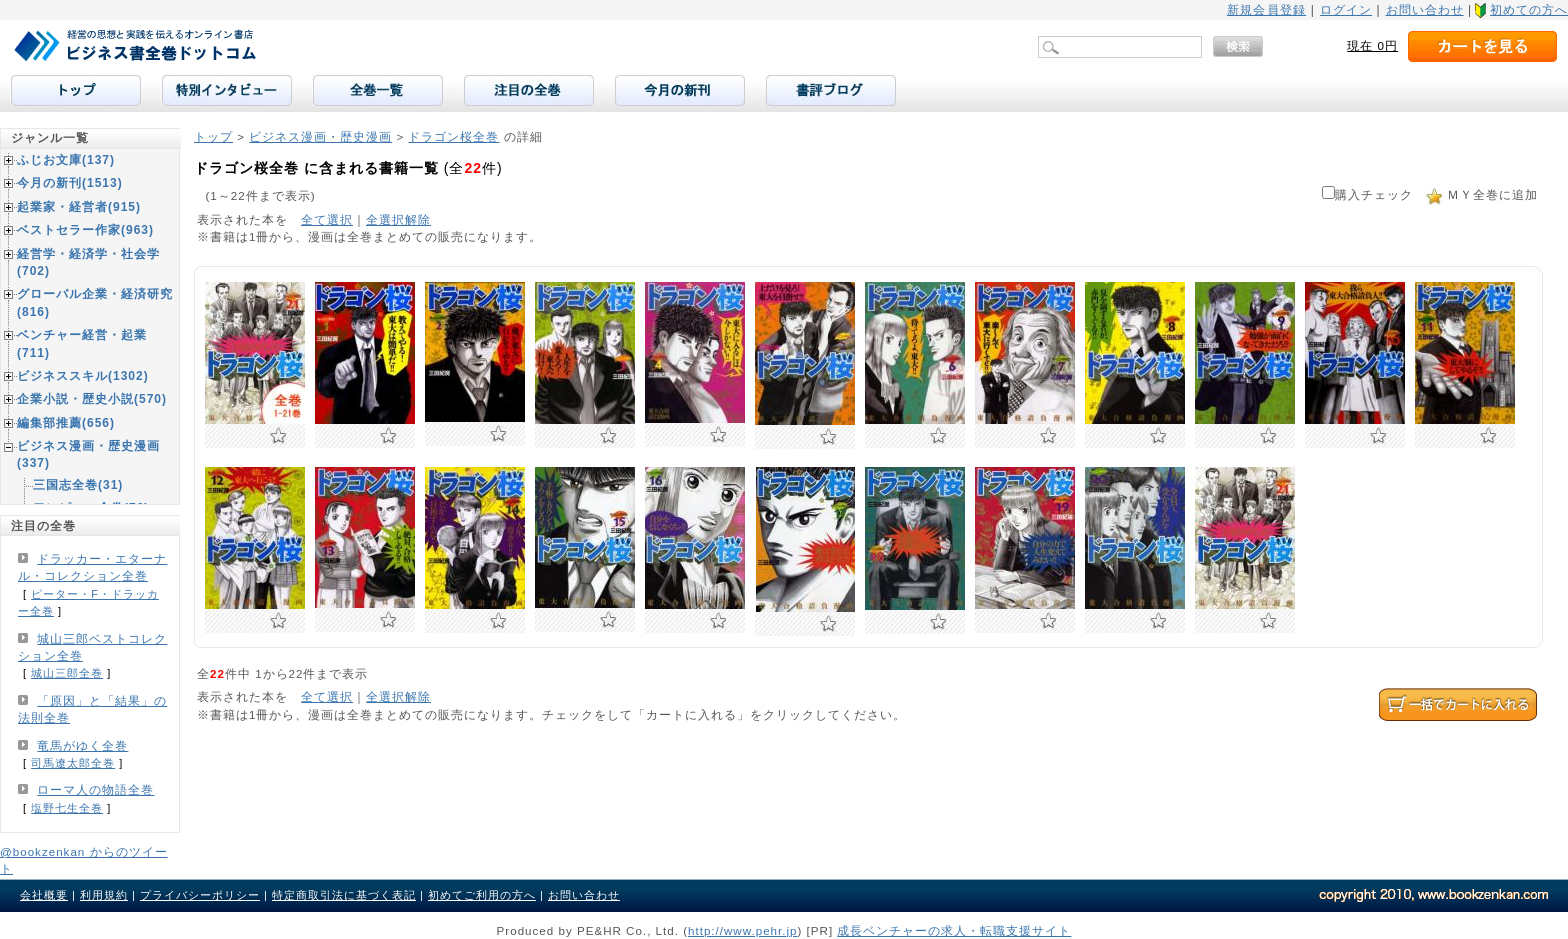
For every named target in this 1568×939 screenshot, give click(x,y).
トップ (213, 136)
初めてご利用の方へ (482, 895)
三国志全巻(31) (78, 485)
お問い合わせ (1425, 10)
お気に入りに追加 (278, 436)
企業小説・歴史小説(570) (92, 399)
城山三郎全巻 (67, 673)
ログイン (1346, 10)
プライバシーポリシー (200, 895)
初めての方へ (1529, 10)
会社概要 (44, 895)
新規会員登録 (1266, 10)
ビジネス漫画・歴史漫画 (320, 136)
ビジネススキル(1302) (83, 376)
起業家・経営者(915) (79, 207)
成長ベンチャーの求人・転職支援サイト (954, 930)
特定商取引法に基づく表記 (344, 895)
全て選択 (327, 219)
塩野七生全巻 (67, 808)
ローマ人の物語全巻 (95, 790)
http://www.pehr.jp (743, 930)
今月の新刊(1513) (70, 183)
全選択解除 (398, 219)
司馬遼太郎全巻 (73, 763)
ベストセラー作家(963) (85, 230)
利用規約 (104, 895)
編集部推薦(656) (66, 423)
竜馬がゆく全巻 (82, 746)
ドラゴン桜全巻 (453, 136)
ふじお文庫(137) (66, 160)
